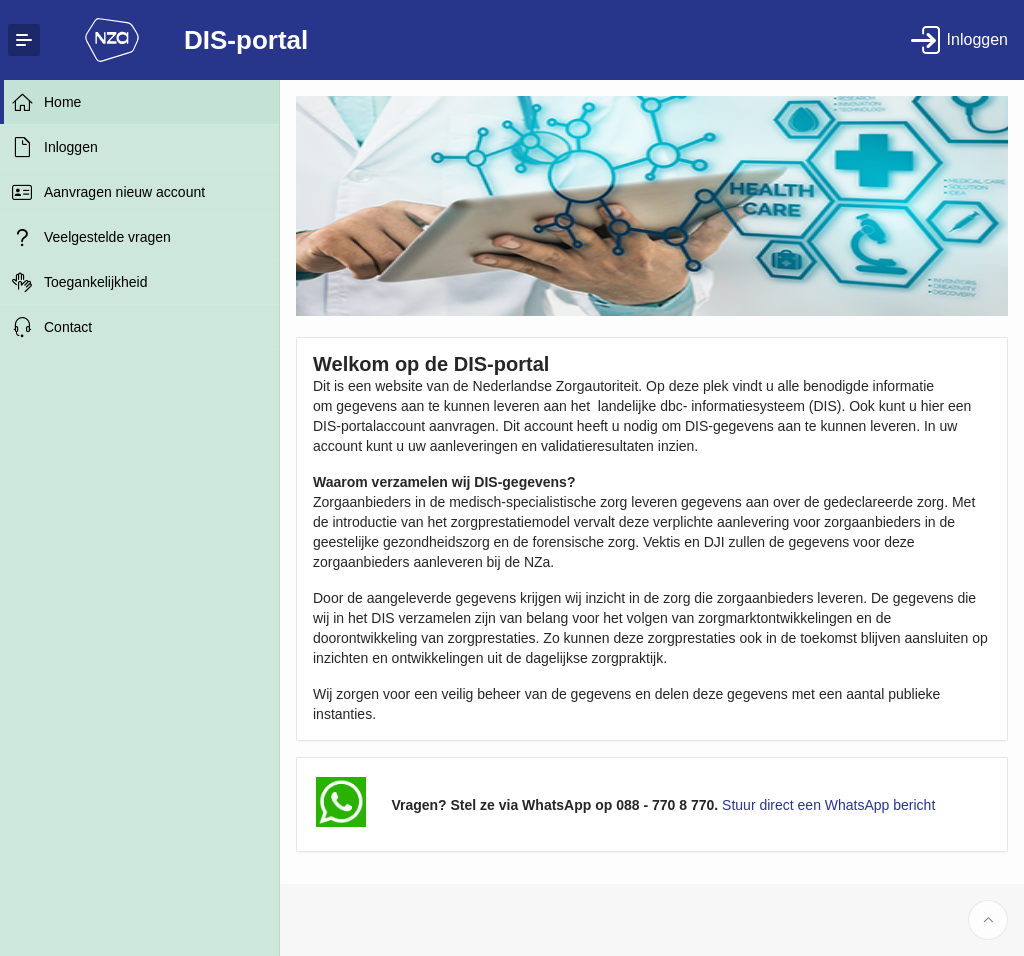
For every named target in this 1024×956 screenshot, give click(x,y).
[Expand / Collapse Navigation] (24, 40)
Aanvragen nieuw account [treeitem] (124, 192)
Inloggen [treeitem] (71, 147)
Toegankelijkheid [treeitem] (96, 282)
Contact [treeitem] (68, 327)
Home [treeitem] (62, 102)
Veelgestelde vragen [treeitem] (107, 237)
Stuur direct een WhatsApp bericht (828, 805)
